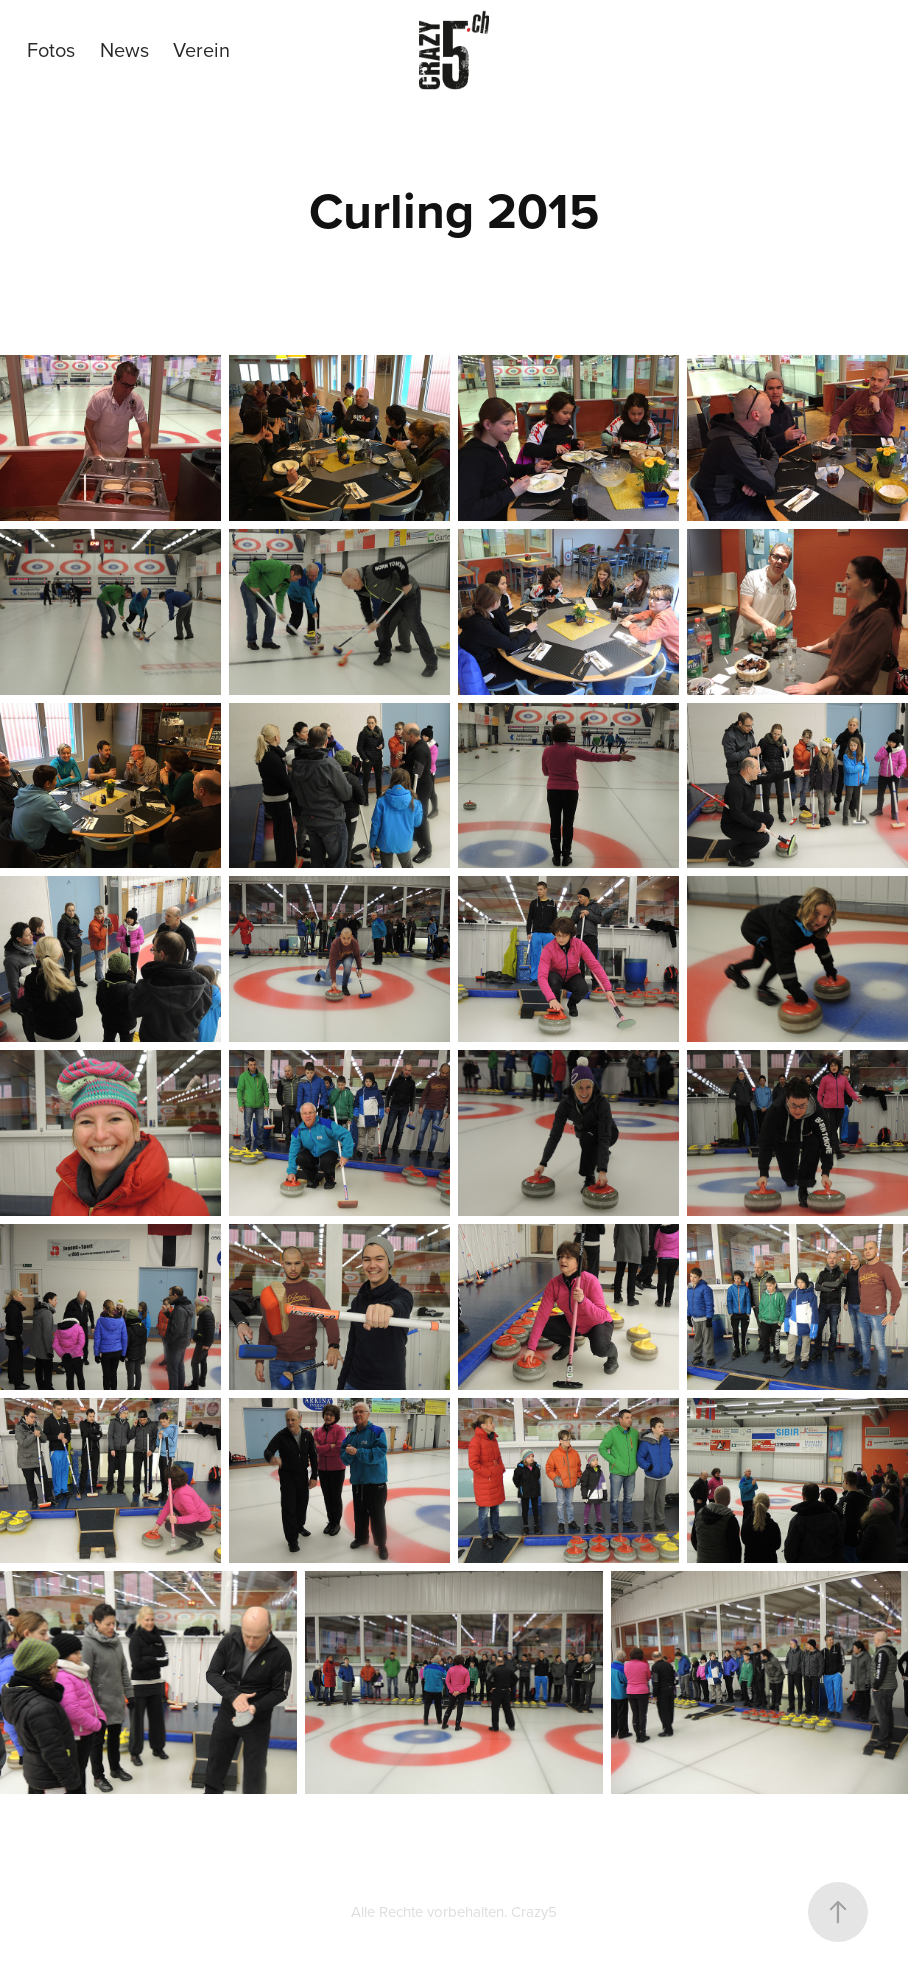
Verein (201, 49)
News (124, 49)
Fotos (51, 49)
